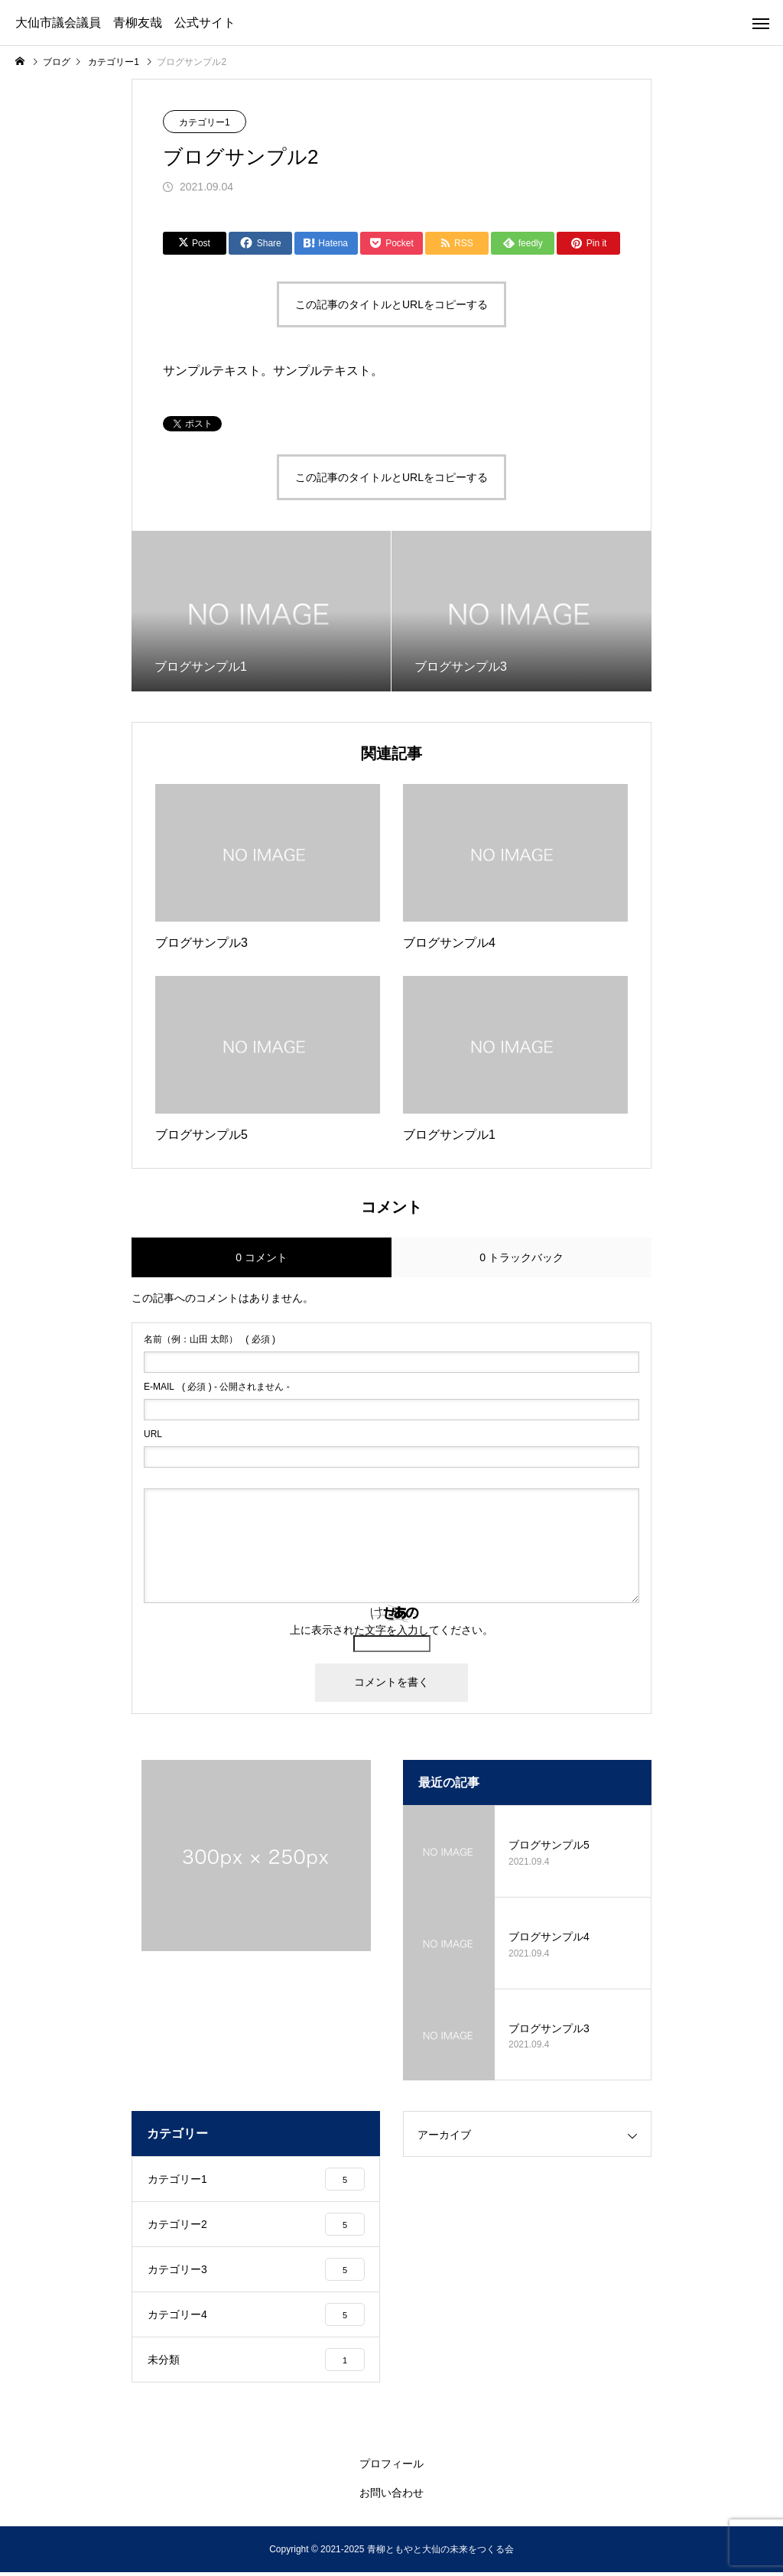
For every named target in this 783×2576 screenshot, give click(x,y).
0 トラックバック (521, 1257)
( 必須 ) (209, 1339)
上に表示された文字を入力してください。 (391, 1630)
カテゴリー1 (204, 122)
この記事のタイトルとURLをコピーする (391, 304)
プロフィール (391, 2467)
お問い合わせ (391, 2496)
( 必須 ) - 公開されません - (217, 1386)
